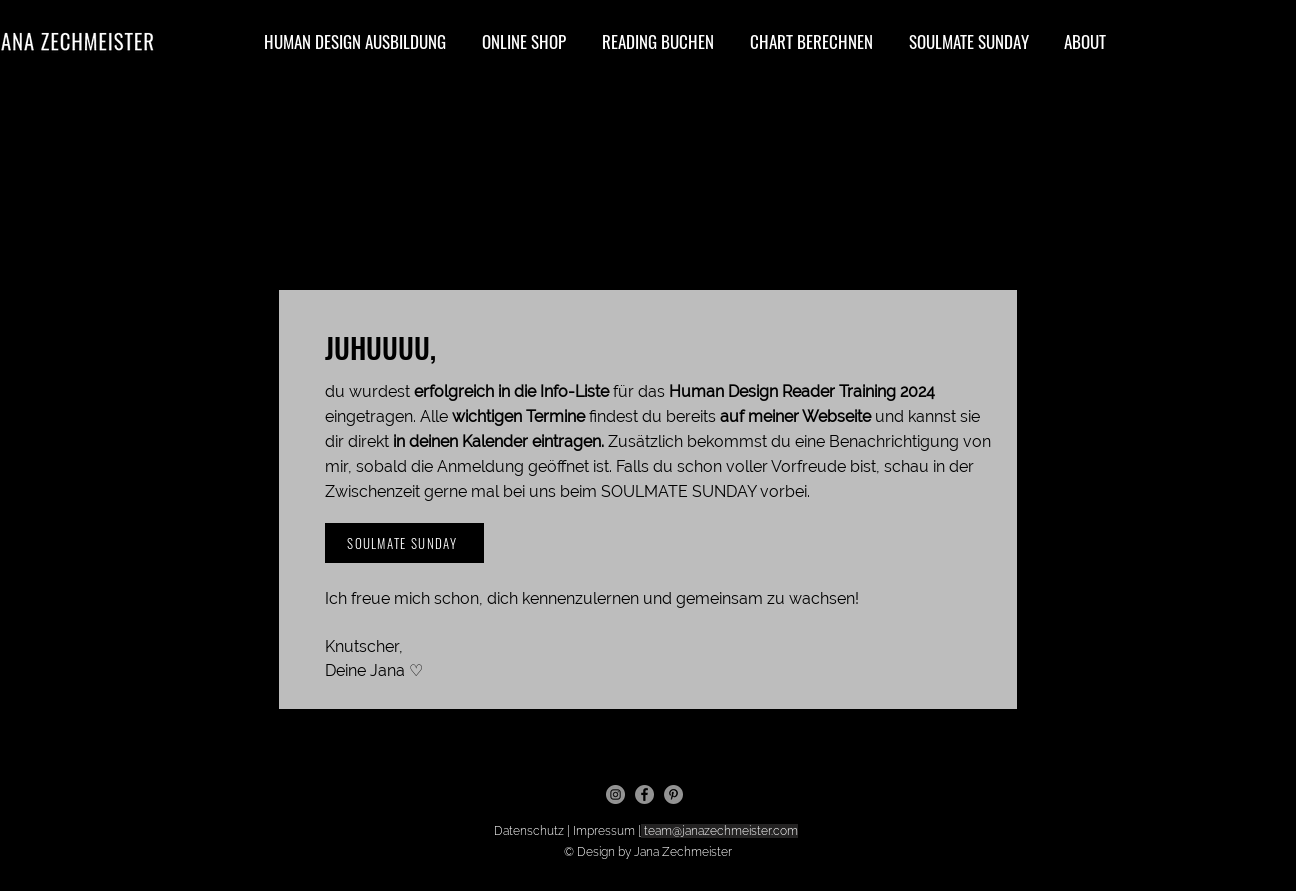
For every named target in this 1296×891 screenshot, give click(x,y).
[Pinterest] (673, 794)
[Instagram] (615, 794)
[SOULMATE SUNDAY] (404, 543)
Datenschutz (530, 831)
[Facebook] (644, 794)
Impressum (605, 831)
